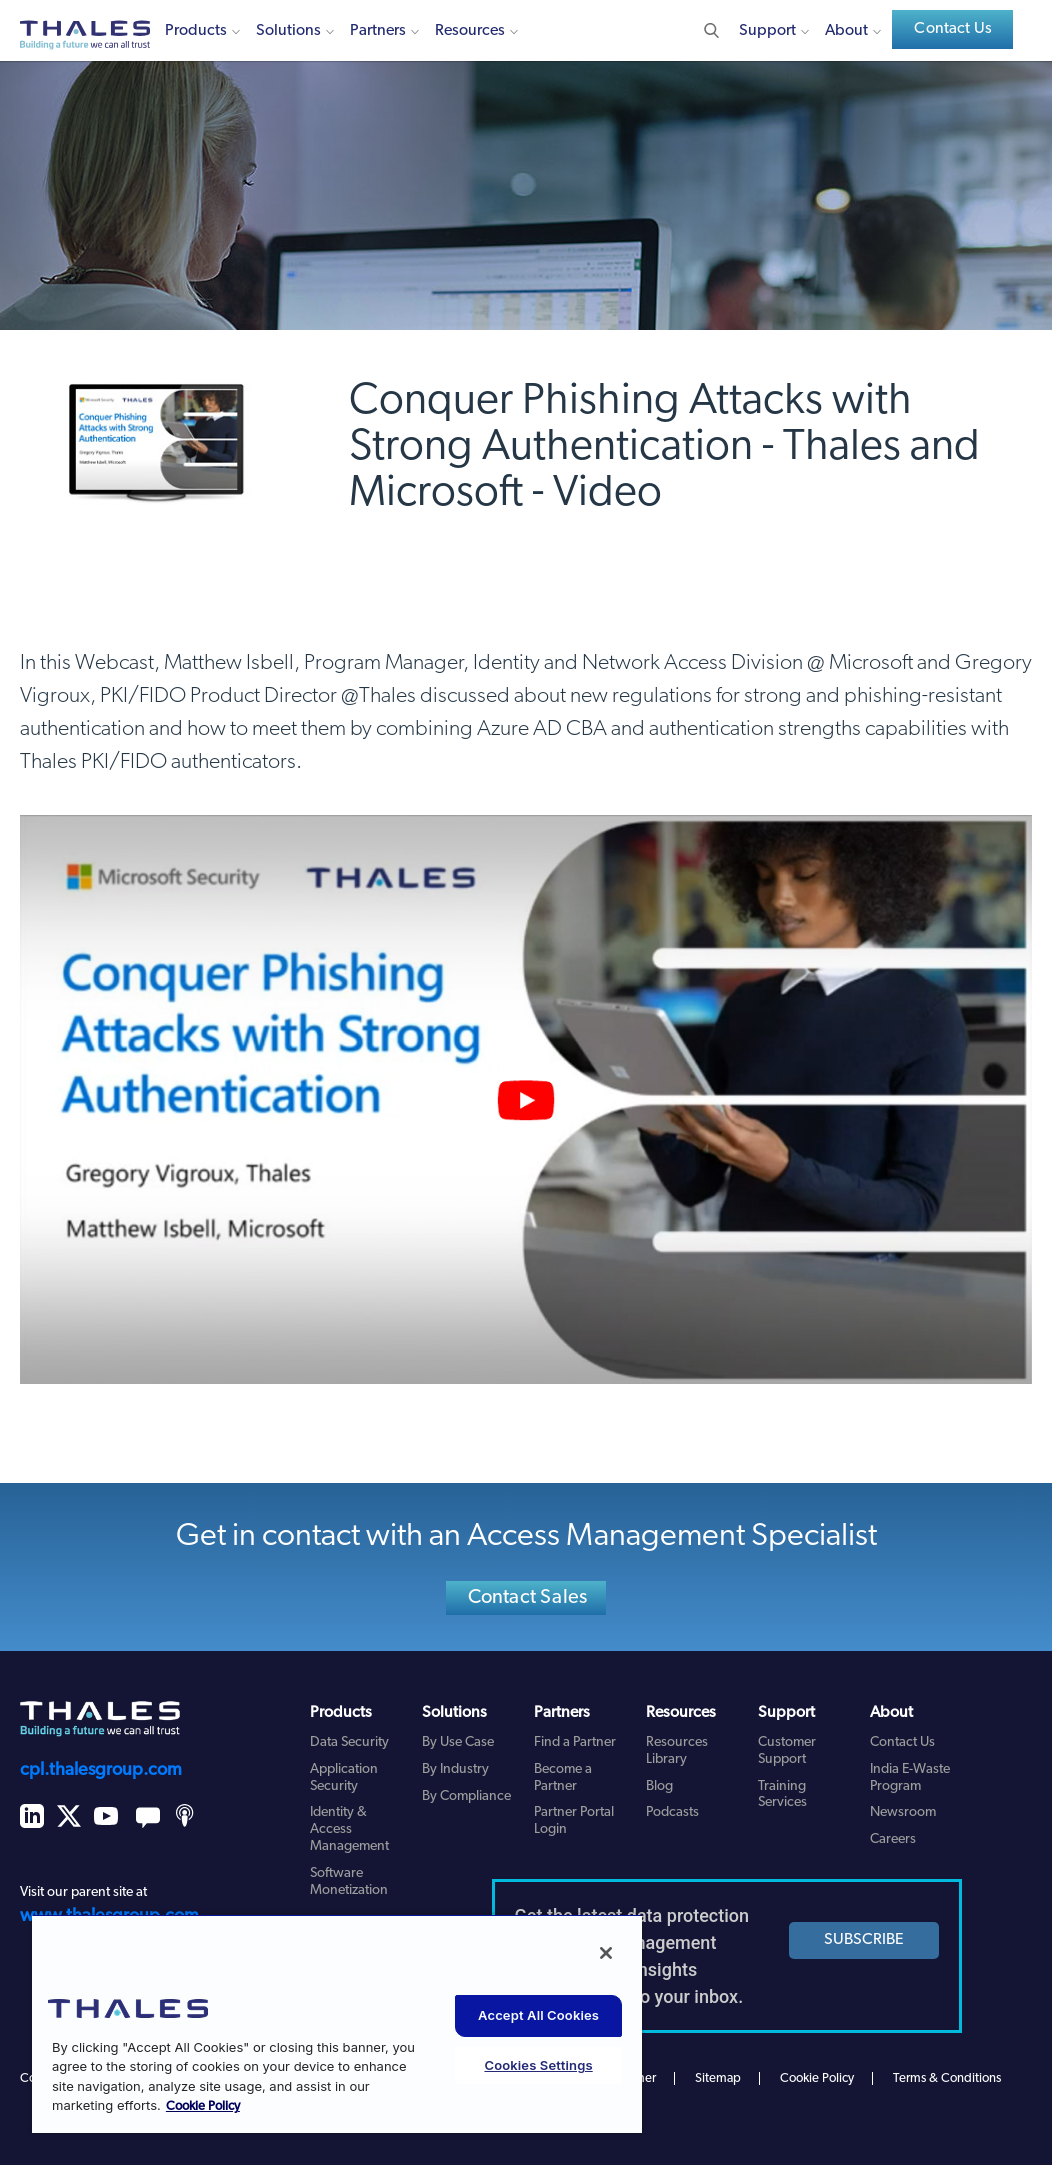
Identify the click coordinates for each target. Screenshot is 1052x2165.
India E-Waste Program (910, 1778)
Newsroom (903, 1812)
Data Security (349, 1742)
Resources (470, 31)
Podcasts (672, 1812)
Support (767, 31)
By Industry (455, 1769)
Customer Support (787, 1751)
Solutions (288, 31)
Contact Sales (528, 1598)
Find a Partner (575, 1742)
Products (196, 31)
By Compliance (466, 1796)
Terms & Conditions (947, 2078)
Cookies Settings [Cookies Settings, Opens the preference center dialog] (538, 2065)
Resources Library (677, 1751)
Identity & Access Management (349, 1829)
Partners (378, 31)
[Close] (606, 1953)
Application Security (344, 1778)
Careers (893, 1839)
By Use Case (458, 1742)
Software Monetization (349, 1882)
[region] (337, 2023)
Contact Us (953, 29)
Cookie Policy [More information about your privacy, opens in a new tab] (203, 2106)
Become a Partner (563, 1778)
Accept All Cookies (538, 2015)
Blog (659, 1786)
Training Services (782, 1795)
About (846, 31)
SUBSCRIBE (864, 1940)
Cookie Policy (817, 2078)
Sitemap (718, 2078)
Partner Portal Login (574, 1821)
